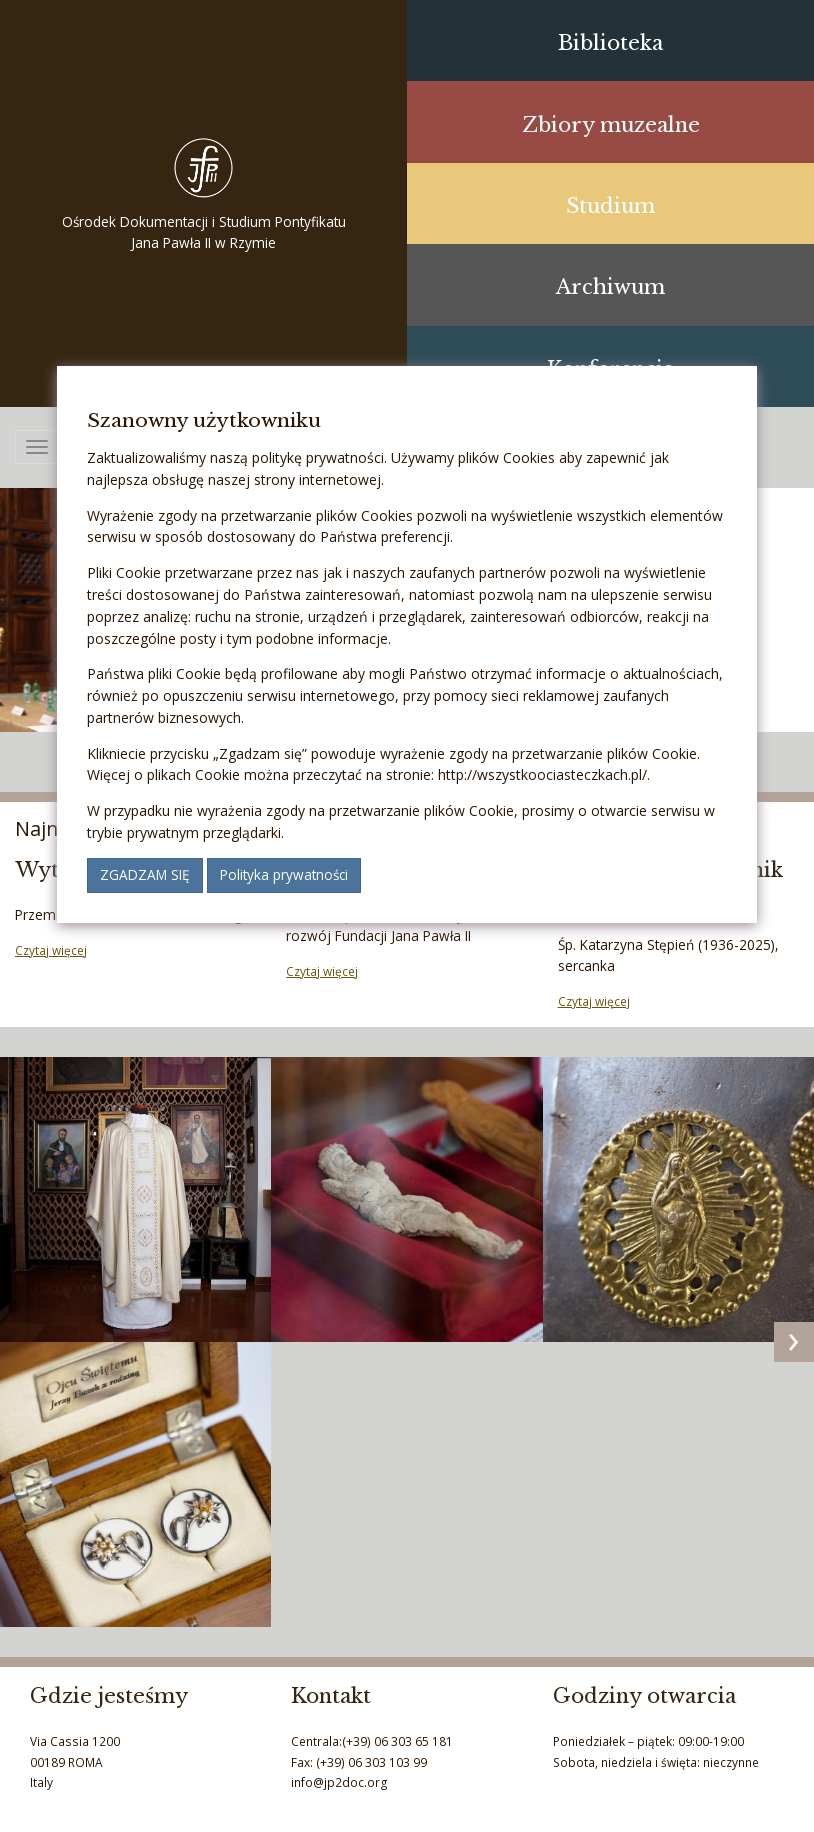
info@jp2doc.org (339, 1782)
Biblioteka (610, 42)
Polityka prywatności (284, 875)
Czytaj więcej (51, 950)
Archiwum (610, 286)
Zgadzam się (145, 875)
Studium (610, 205)
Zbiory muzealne (611, 124)
